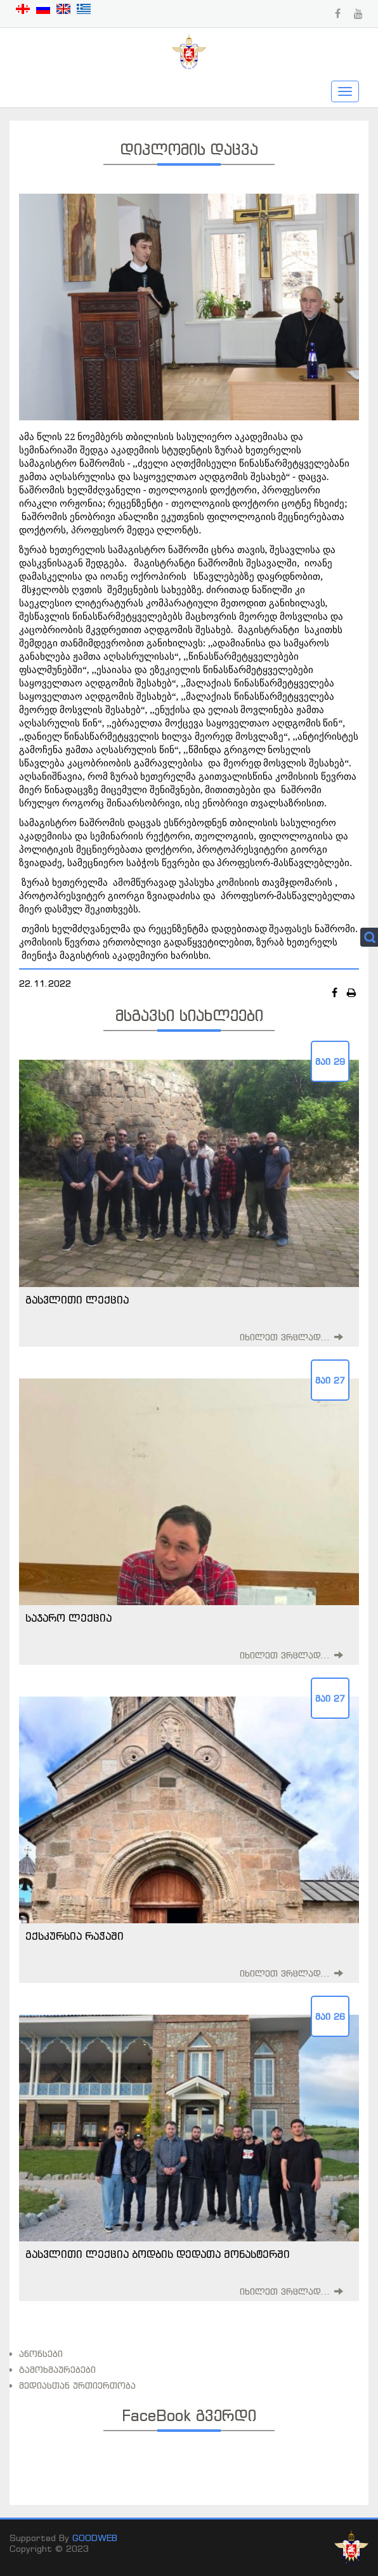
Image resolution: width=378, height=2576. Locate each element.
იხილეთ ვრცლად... (285, 1336)
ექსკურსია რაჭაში (74, 1936)
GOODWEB (94, 2537)
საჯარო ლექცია (68, 1618)
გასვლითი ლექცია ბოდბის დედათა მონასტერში (157, 2254)
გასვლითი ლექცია (77, 1299)
